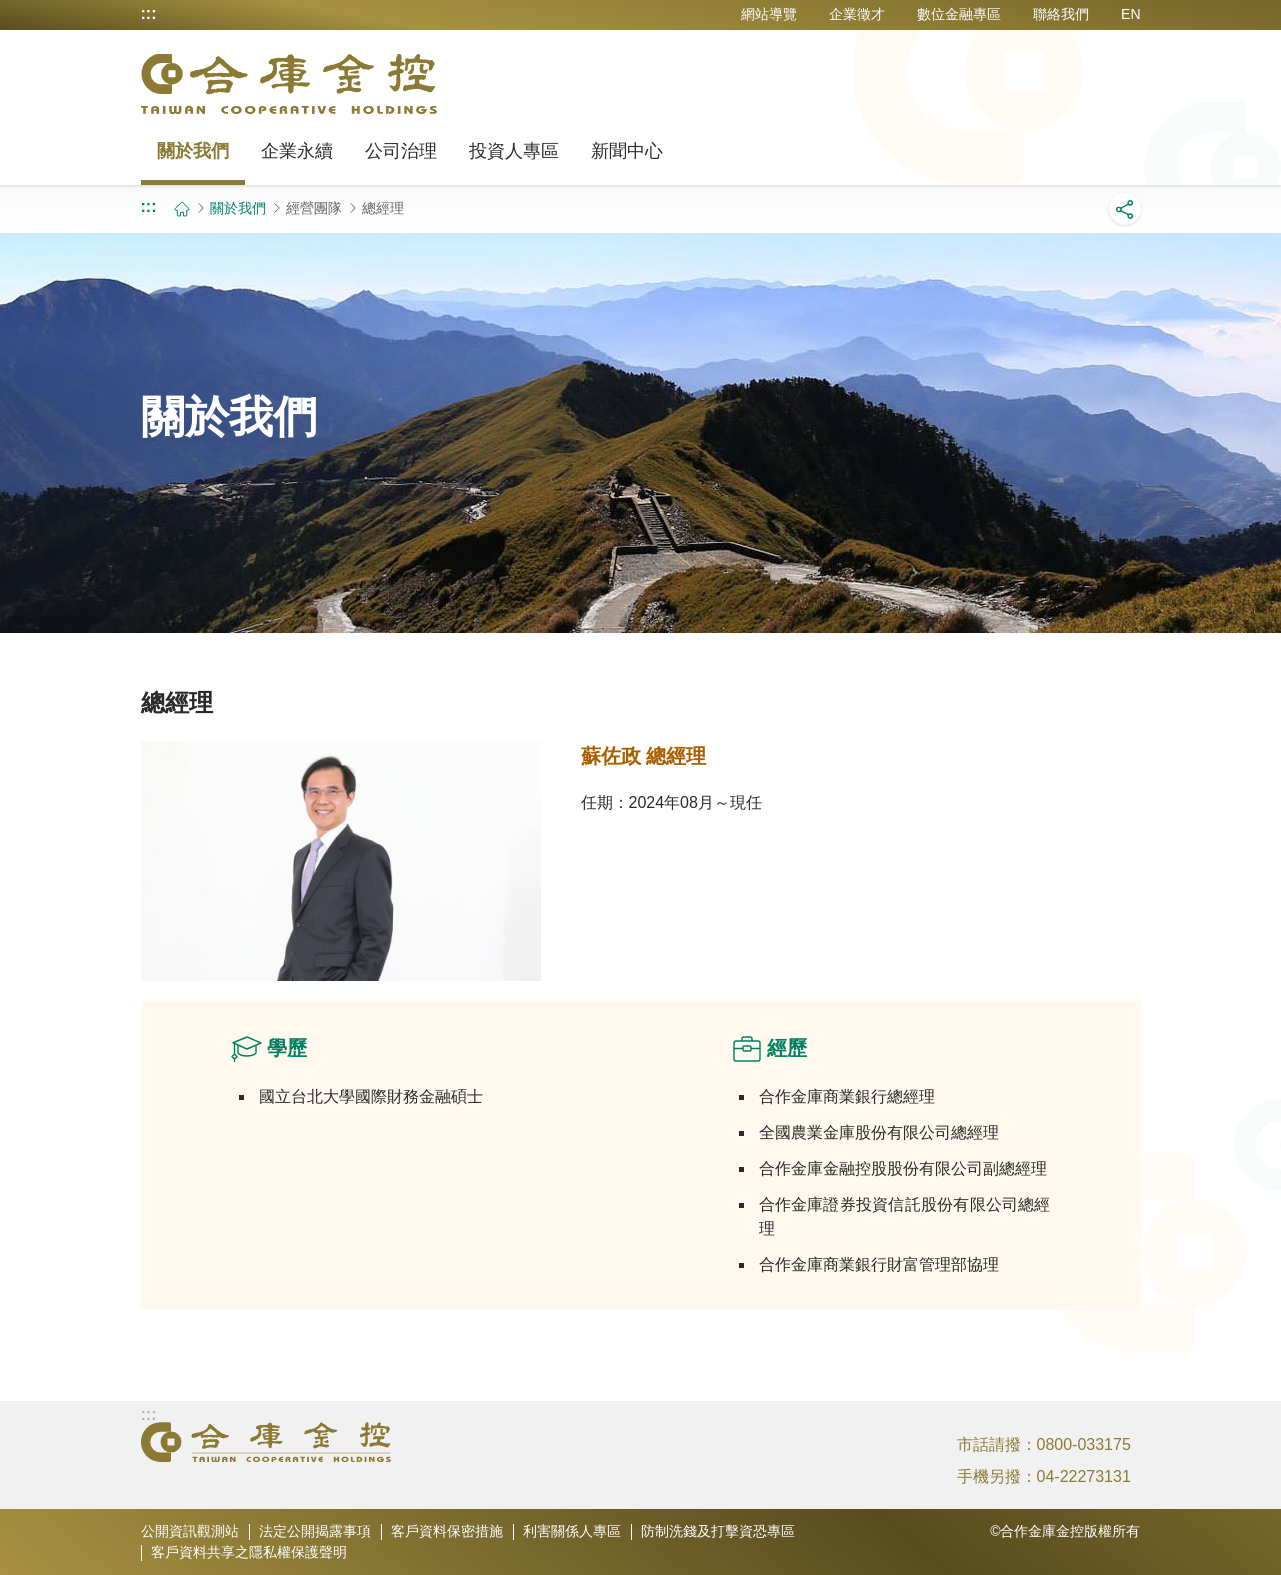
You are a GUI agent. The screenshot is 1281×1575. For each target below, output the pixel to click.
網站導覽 (769, 14)
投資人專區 (514, 151)
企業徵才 (857, 14)
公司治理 (401, 151)
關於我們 (193, 151)
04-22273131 (1084, 1476)
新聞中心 (627, 151)
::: (149, 14)
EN (1130, 14)
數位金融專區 (959, 14)
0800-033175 (1084, 1444)
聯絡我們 (1061, 14)
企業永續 (297, 151)
